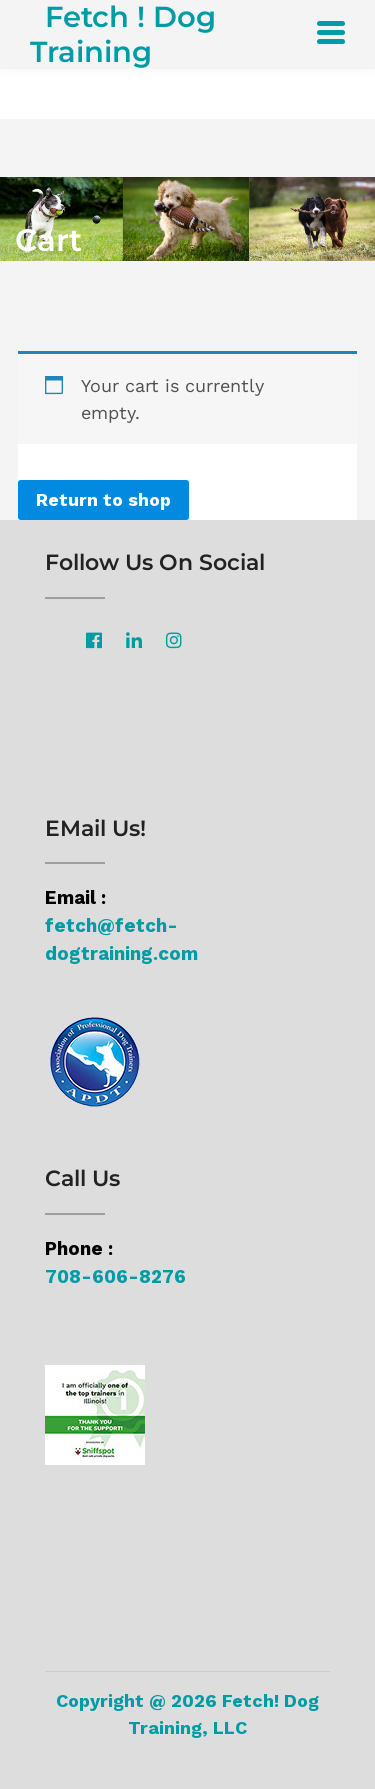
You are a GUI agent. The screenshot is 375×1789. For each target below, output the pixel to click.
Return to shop (103, 499)
